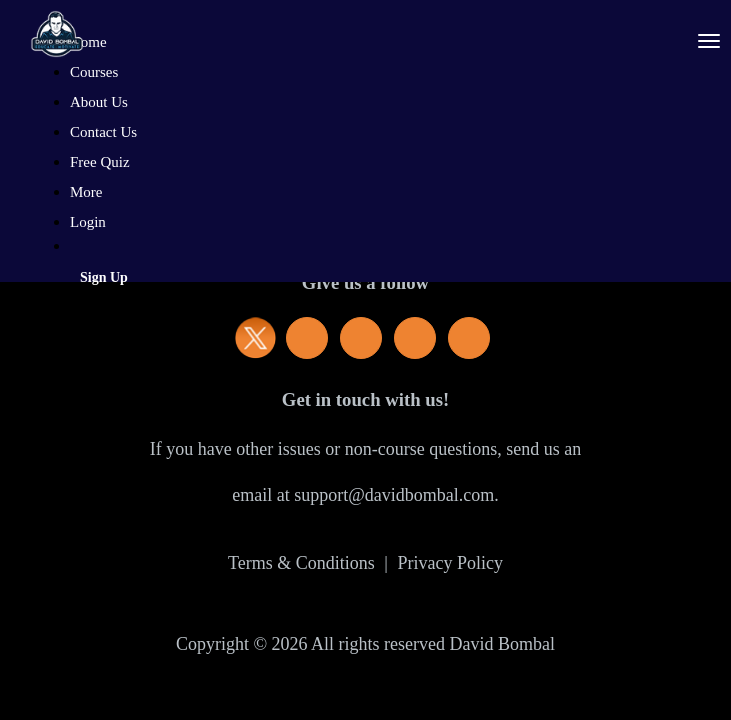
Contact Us (103, 132)
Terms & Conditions (301, 563)
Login (88, 222)
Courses (94, 72)
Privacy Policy (450, 563)
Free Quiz (100, 162)
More (88, 192)
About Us (99, 102)
